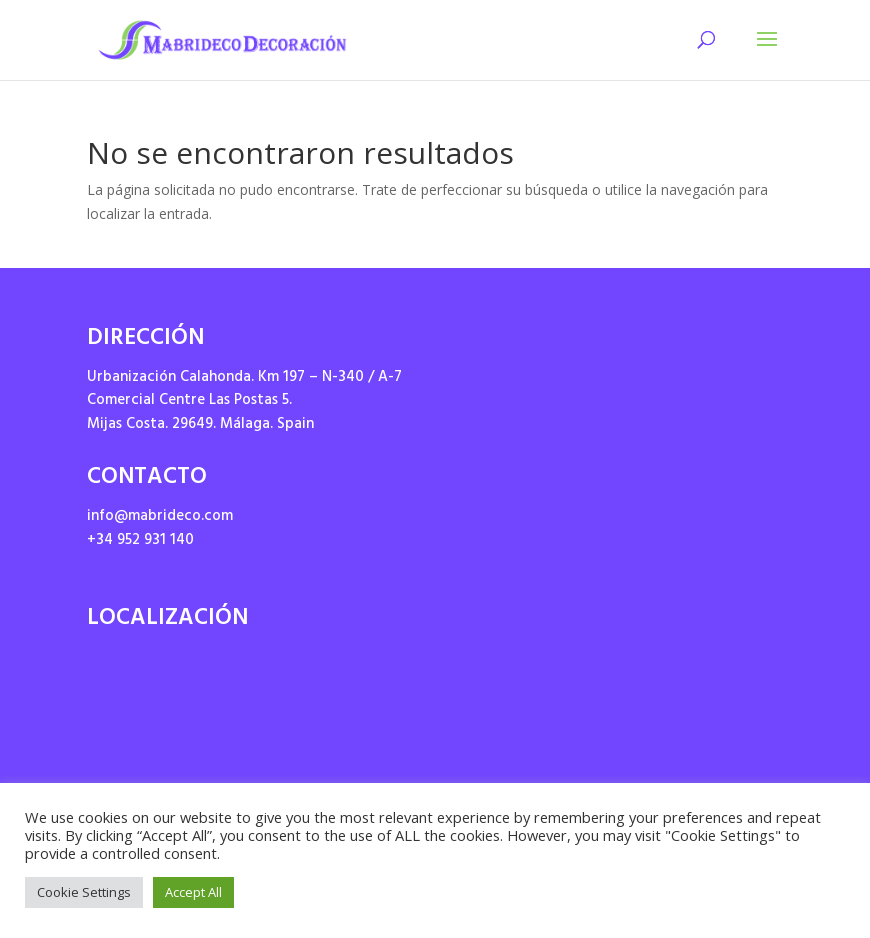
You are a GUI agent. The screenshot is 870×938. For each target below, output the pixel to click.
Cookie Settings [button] (84, 892)
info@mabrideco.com (160, 517)
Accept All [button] (193, 892)
